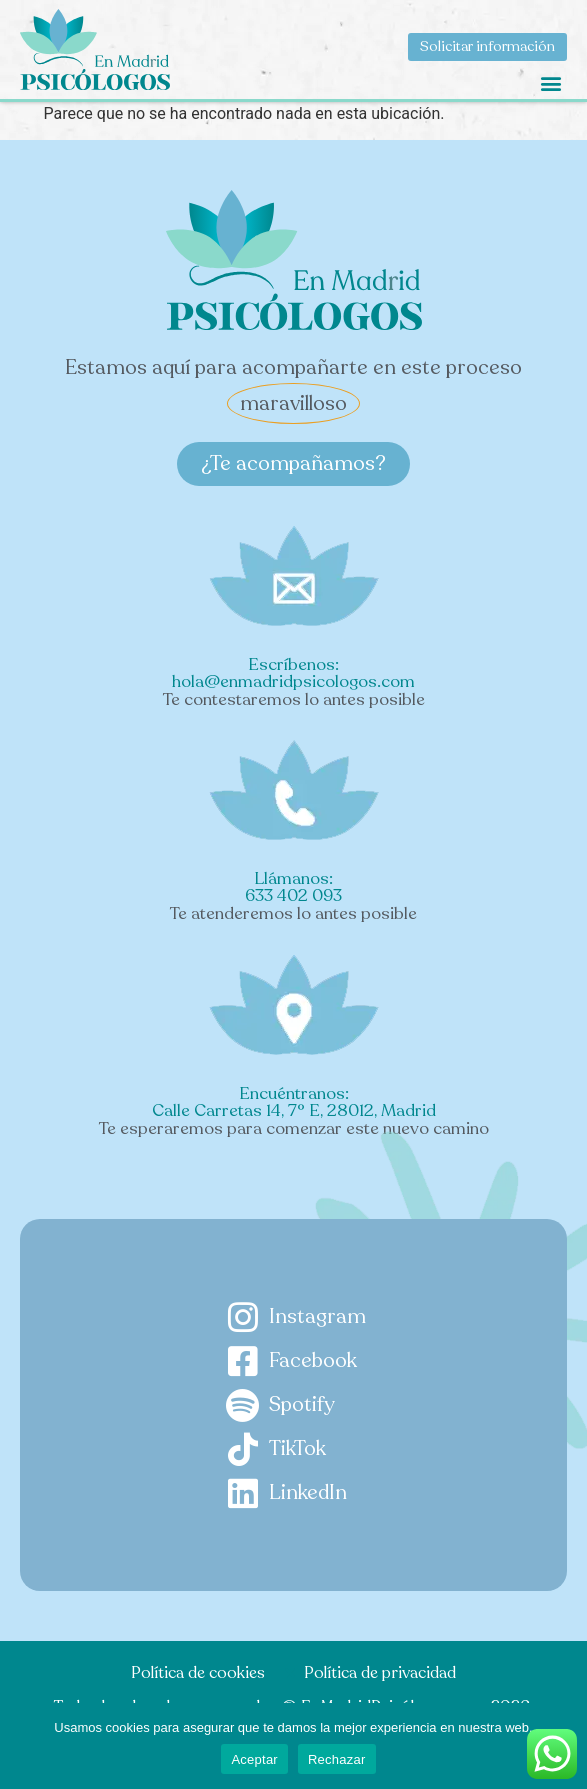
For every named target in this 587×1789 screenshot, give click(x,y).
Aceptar (254, 1759)
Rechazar (337, 1759)
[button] (550, 82)
